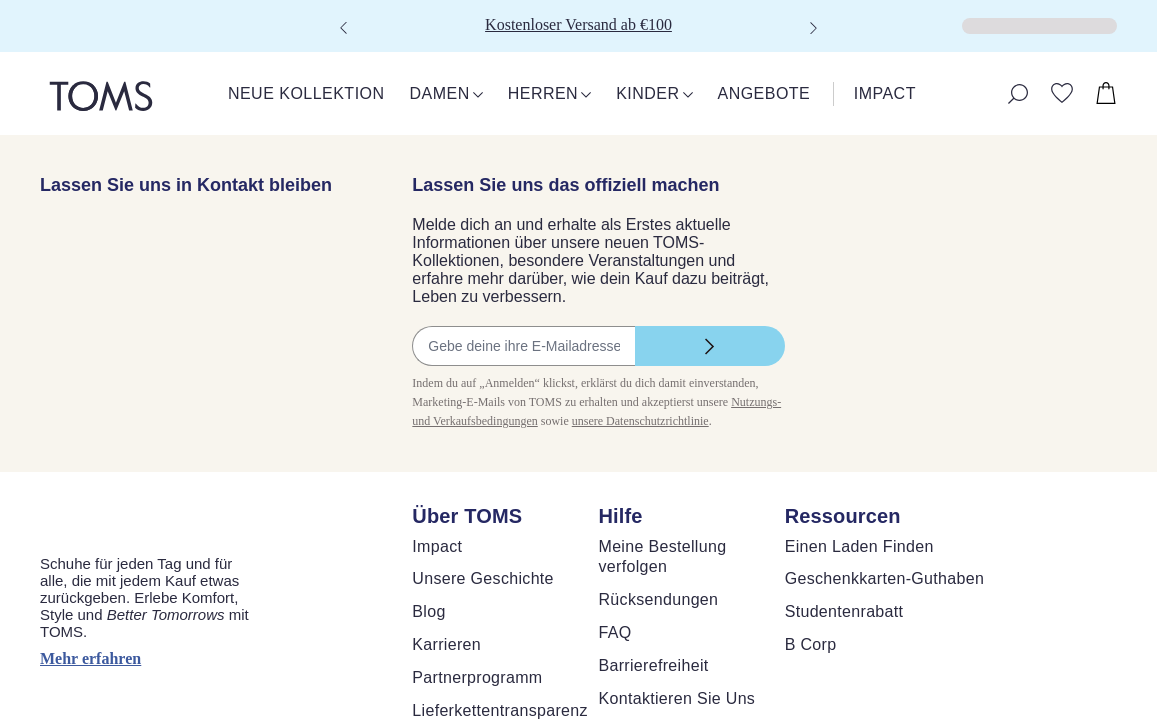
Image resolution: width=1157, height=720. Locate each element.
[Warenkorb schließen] (25, 57)
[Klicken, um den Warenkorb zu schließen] (16, 40)
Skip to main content (74, 16)
